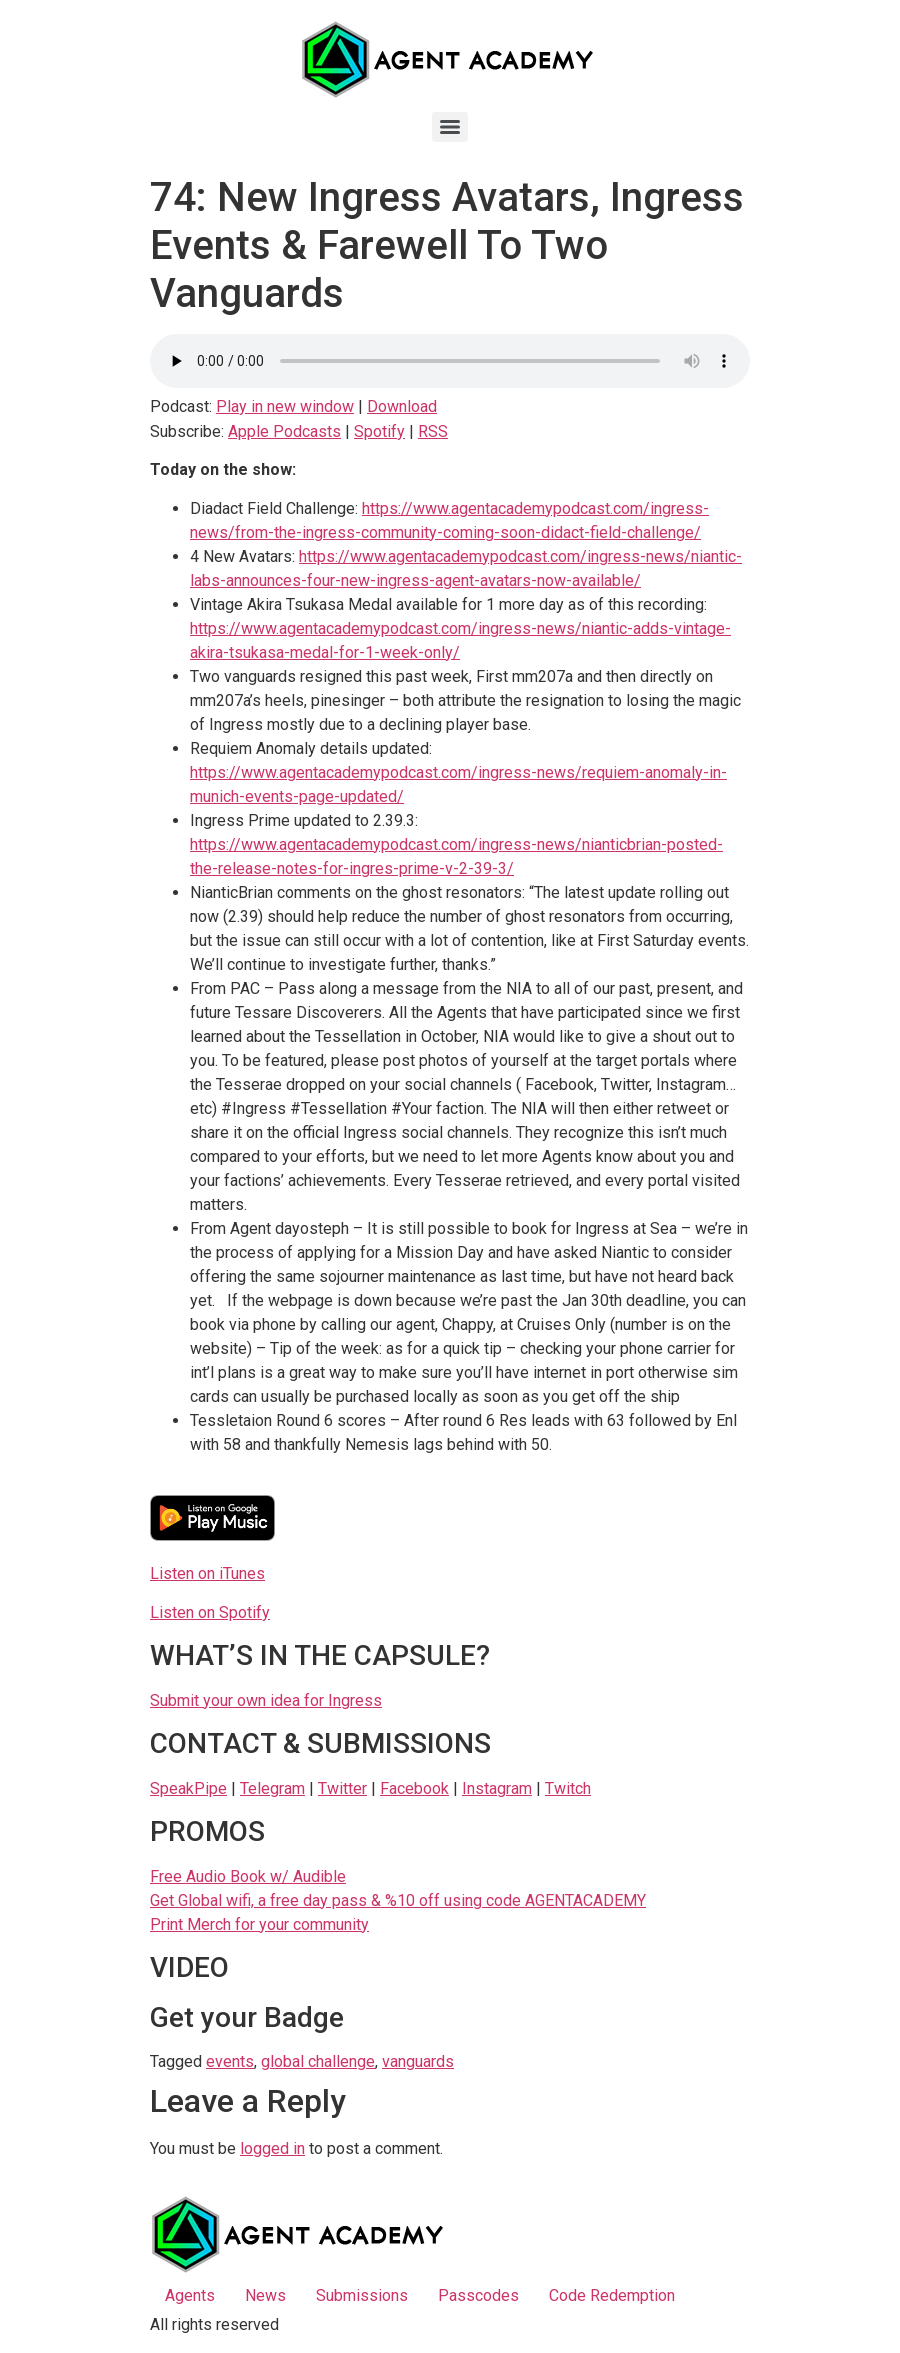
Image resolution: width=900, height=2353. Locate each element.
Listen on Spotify (210, 1612)
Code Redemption (612, 2295)
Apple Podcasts (284, 431)
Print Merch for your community (259, 1924)
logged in (272, 2148)
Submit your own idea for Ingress (266, 1700)
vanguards (418, 2061)
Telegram (272, 1788)
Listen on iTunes (207, 1573)
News (265, 2295)
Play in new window (285, 406)
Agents (190, 2295)
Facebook (414, 1788)
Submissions (362, 2295)
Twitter (342, 1788)
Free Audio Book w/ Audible (248, 1876)
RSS (433, 431)
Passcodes (478, 2295)
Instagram (497, 1788)
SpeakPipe (188, 1788)
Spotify (379, 431)
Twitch (568, 1788)
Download (402, 406)
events (230, 2061)
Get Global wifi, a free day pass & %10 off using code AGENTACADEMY (398, 1900)
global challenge (318, 2061)
